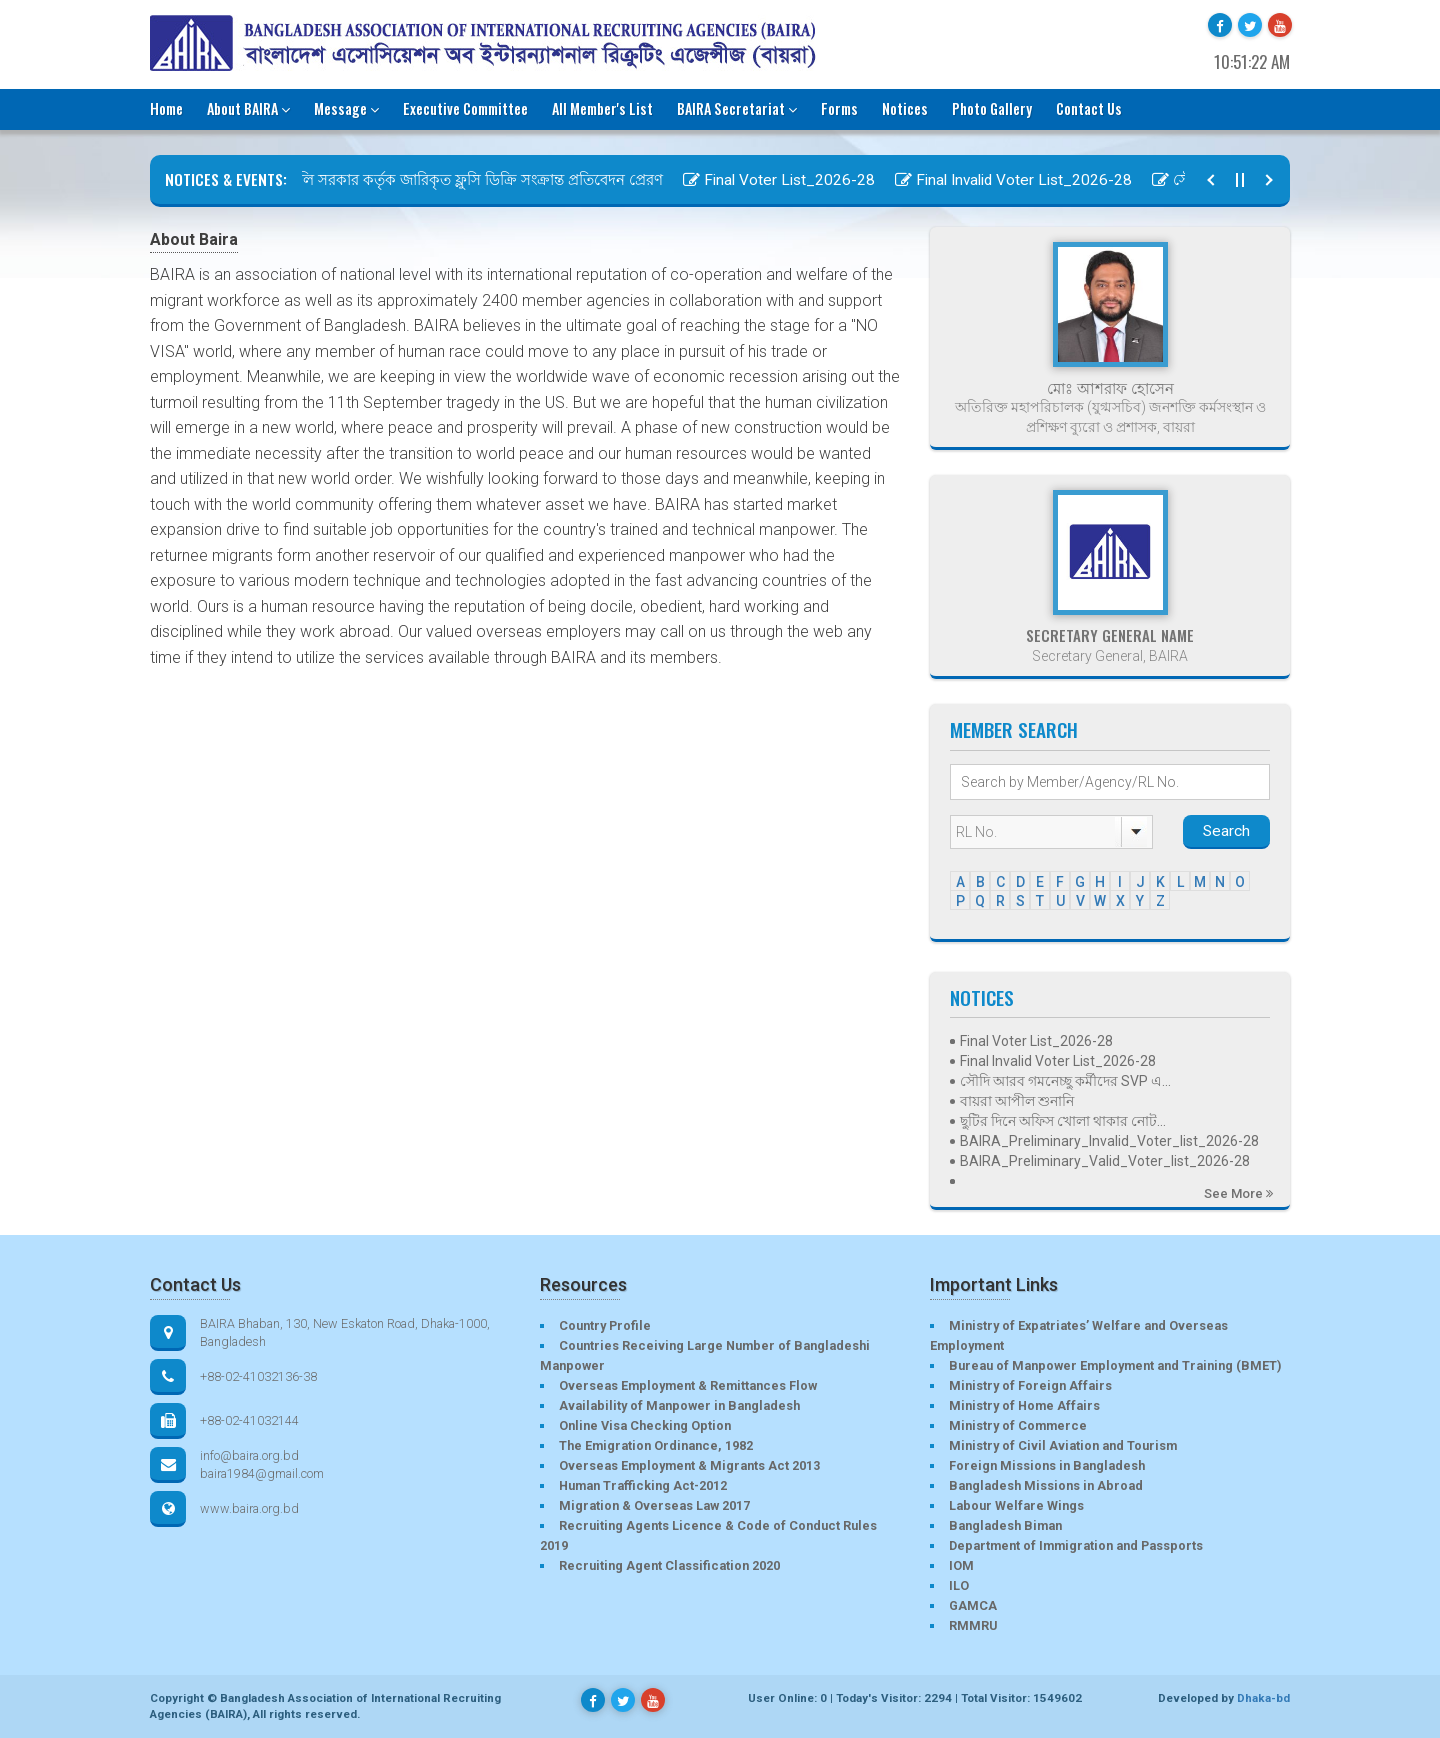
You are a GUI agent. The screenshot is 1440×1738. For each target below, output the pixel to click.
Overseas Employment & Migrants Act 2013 (689, 1465)
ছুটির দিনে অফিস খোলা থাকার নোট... (1063, 1121)
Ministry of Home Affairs (1024, 1405)
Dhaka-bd (1263, 1698)
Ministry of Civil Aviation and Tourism (1063, 1445)
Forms (839, 108)
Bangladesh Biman (1005, 1525)
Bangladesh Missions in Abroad (1046, 1485)
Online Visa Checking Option (645, 1425)
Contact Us (1089, 108)
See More (1238, 1193)
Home (166, 108)
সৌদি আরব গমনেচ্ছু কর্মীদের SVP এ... (1065, 1081)
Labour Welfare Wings (1016, 1505)
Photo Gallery (992, 108)
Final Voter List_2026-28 (787, 180)
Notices (905, 108)
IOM (961, 1565)
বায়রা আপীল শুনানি (1017, 1101)
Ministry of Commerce (1018, 1425)
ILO (959, 1585)
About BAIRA (248, 108)
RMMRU (973, 1625)
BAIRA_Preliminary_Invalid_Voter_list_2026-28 (1109, 1141)
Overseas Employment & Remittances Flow (688, 1385)
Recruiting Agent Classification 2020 (669, 1565)
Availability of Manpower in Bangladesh (679, 1405)
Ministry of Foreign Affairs (1030, 1385)
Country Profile (605, 1325)
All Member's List (602, 108)
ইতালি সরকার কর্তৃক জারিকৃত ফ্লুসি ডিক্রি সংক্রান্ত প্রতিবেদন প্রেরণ (467, 180)
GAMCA (973, 1605)
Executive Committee (465, 108)
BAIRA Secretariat (737, 108)
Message (346, 108)
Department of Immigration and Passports (1076, 1545)
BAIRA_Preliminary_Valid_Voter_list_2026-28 (1105, 1161)
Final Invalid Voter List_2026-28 (1021, 180)
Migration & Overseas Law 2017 (654, 1505)
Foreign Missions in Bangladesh (1047, 1465)
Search (1226, 831)
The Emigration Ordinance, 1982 (656, 1445)
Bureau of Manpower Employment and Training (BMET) (1115, 1365)
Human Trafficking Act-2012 (643, 1485)
